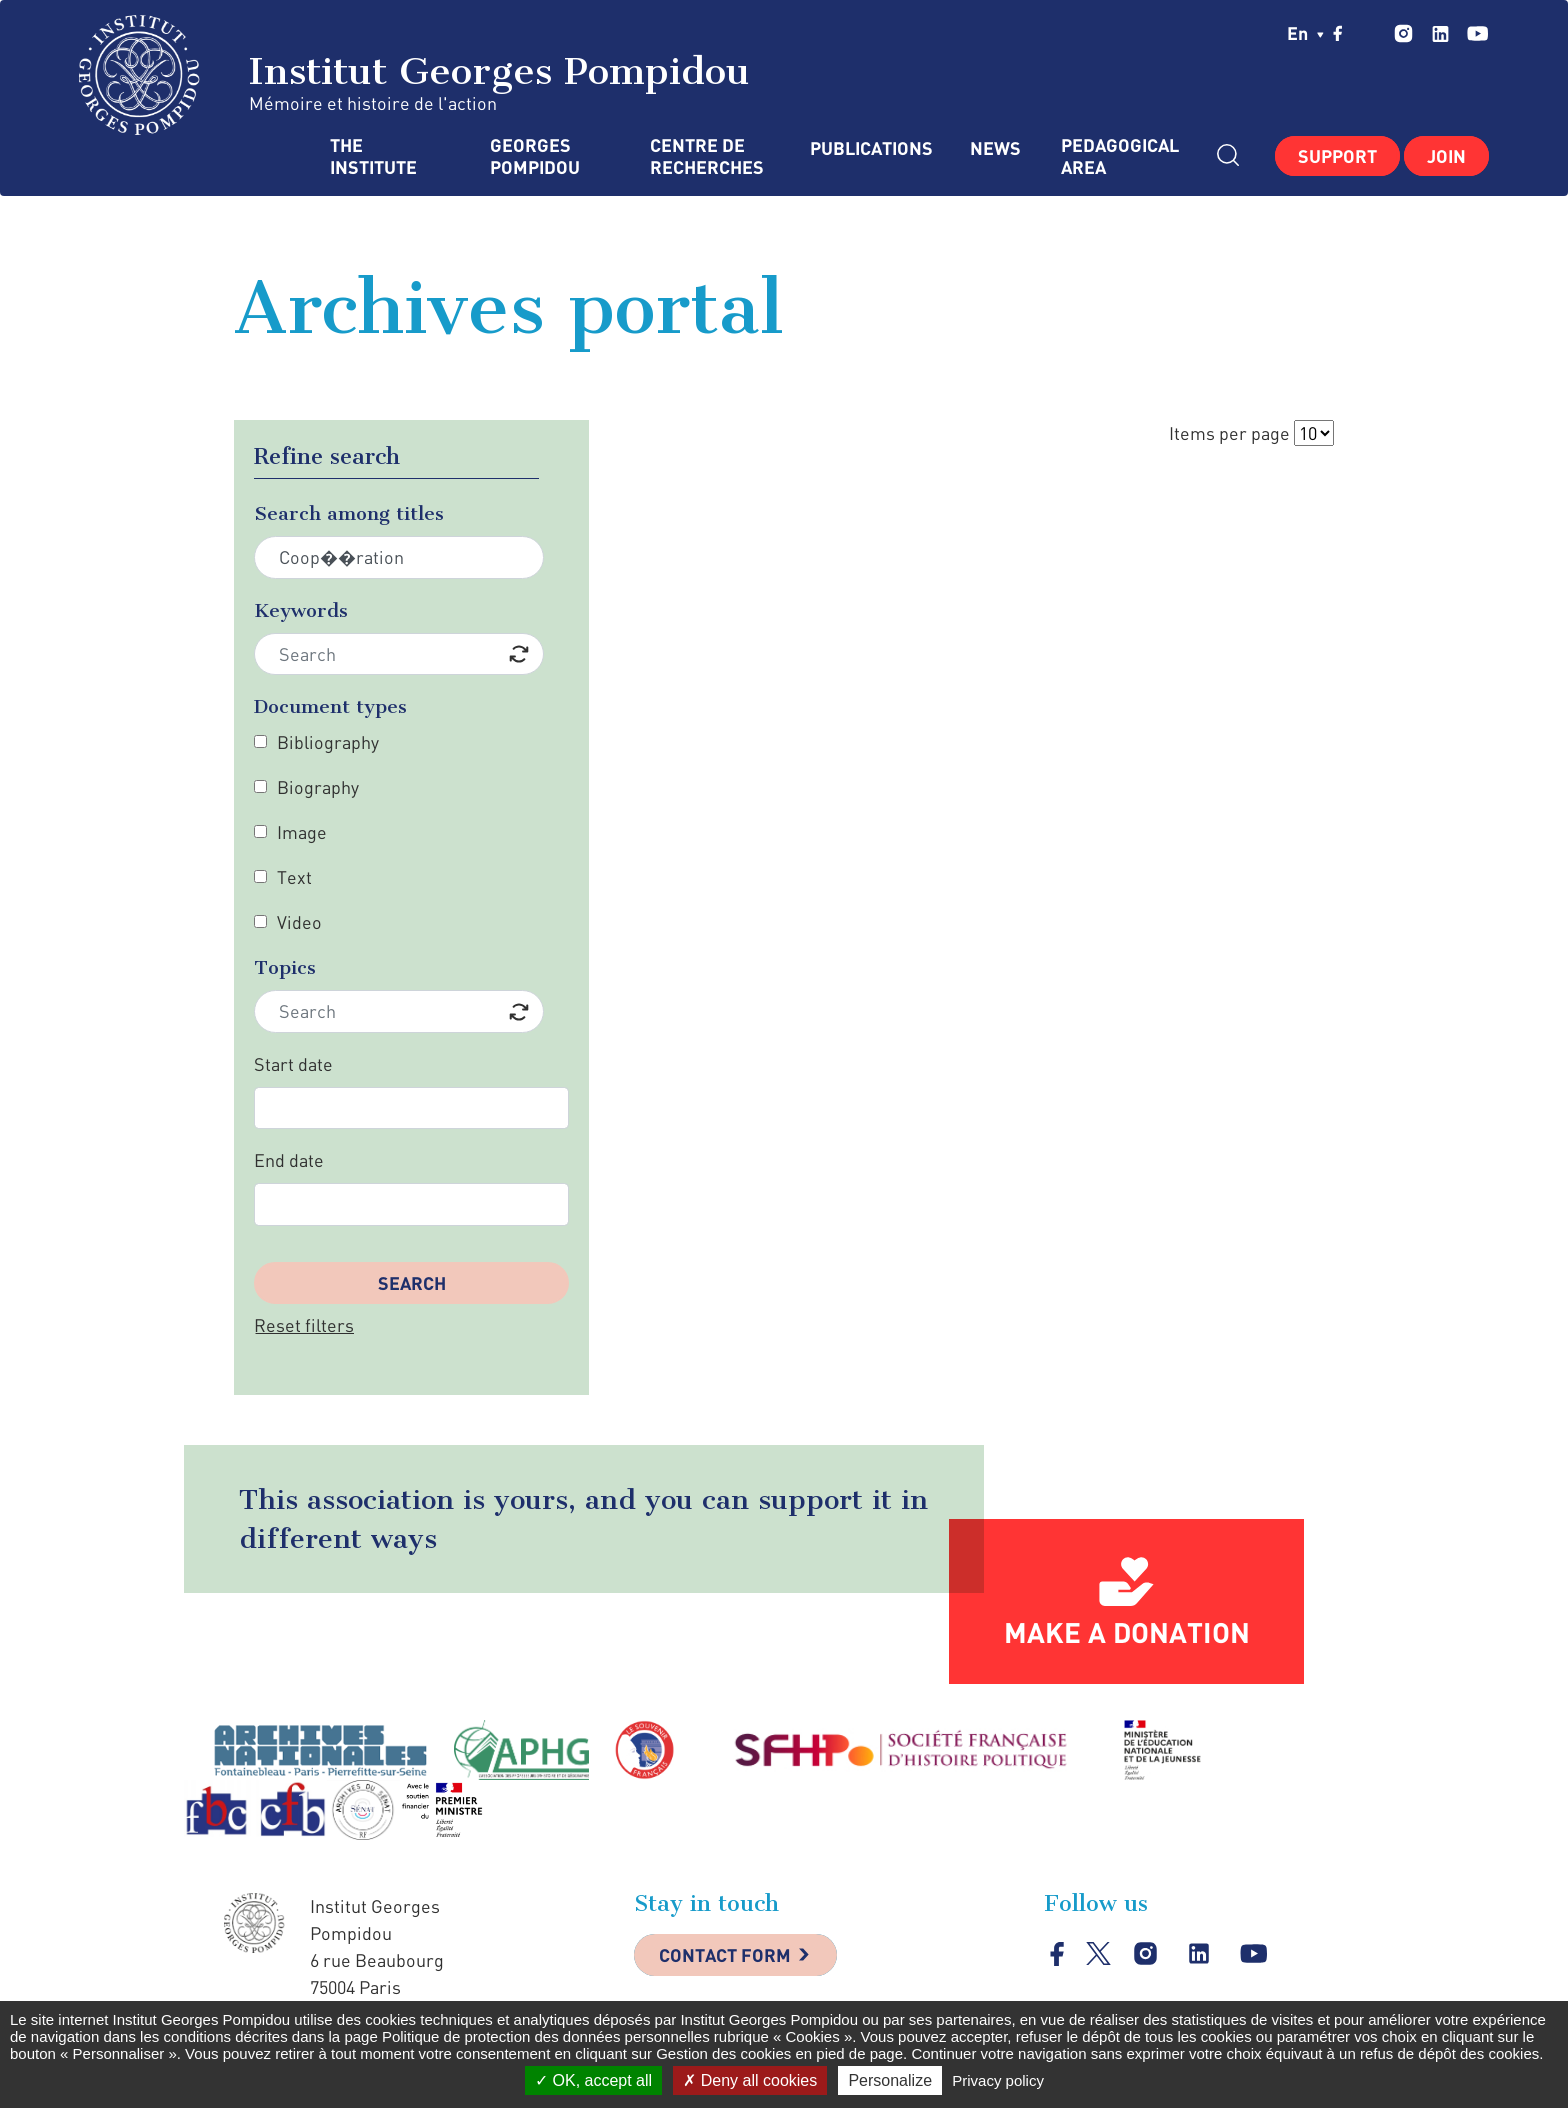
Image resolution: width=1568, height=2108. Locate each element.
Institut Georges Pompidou (414, 75)
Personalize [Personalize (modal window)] (890, 2080)
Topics (285, 967)
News (995, 148)
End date (289, 1160)
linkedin (1440, 33)
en (1305, 33)
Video (299, 922)
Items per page (1229, 433)
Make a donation (1127, 1632)
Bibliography (328, 742)
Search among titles (349, 513)
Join (1446, 156)
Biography (318, 787)
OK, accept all (593, 2080)
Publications (870, 148)
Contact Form (725, 1955)
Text (294, 877)
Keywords (301, 610)
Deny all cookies (750, 2080)
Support (1337, 156)
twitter (1369, 33)
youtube (1477, 33)
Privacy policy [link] (998, 2080)
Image (302, 832)
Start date (293, 1064)
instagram (1403, 33)
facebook (1338, 33)
